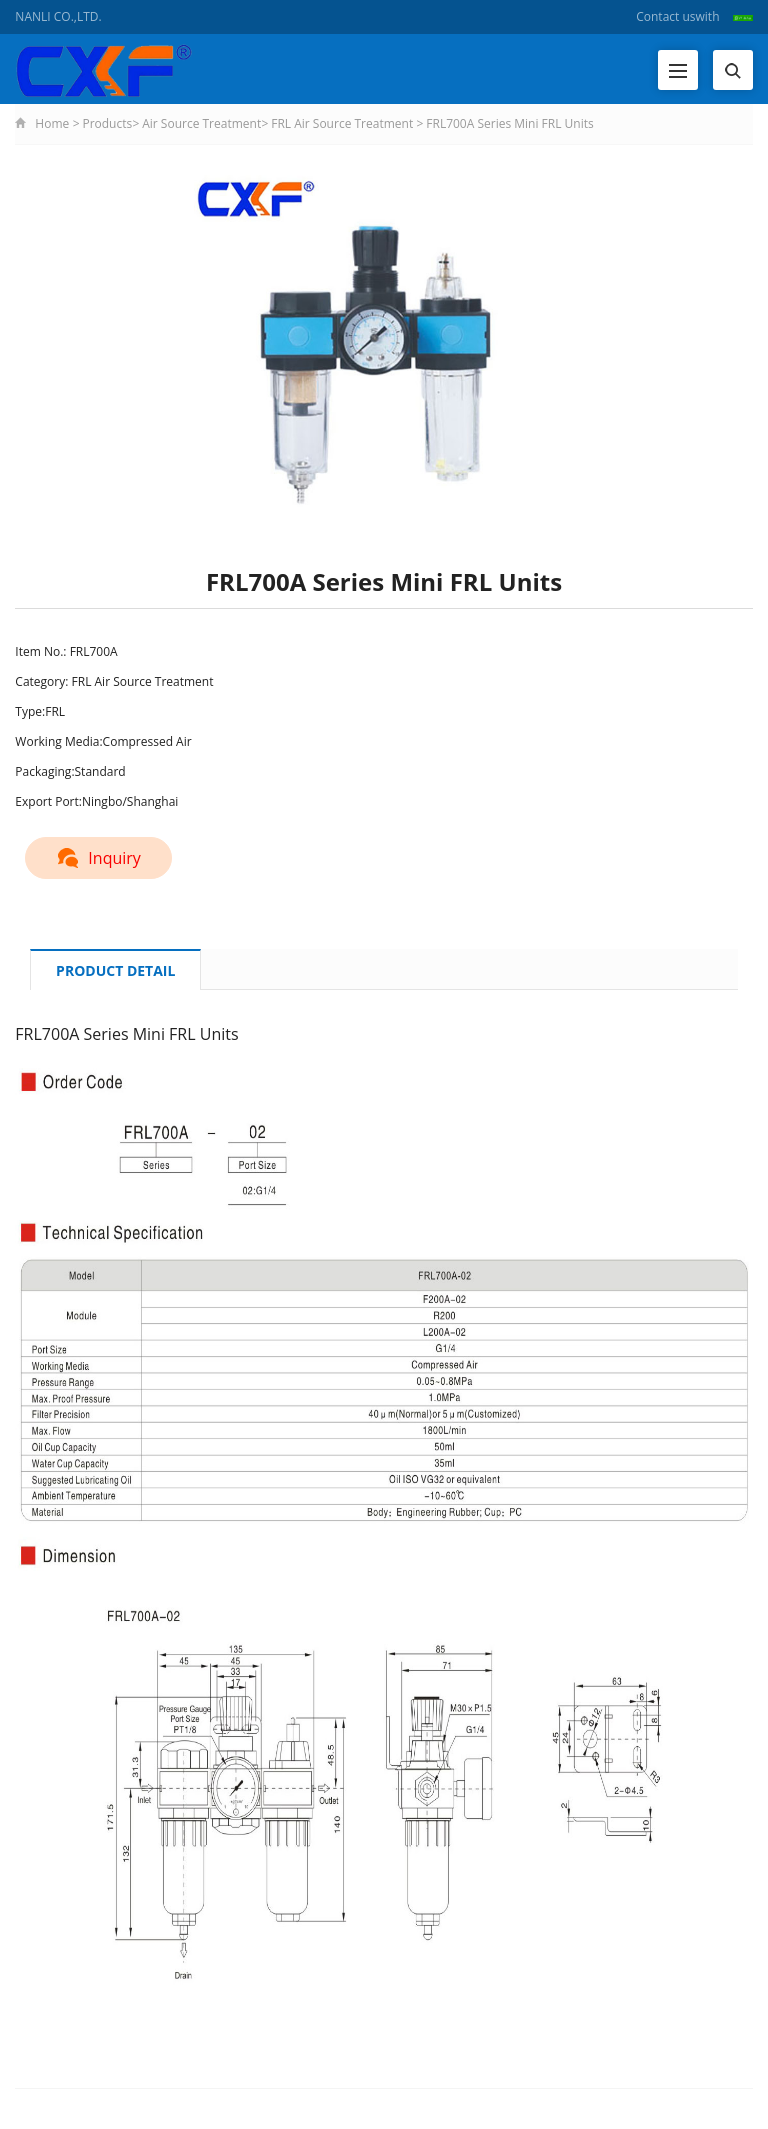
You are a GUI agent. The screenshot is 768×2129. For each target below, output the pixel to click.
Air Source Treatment (201, 123)
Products (107, 123)
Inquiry (98, 858)
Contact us (665, 16)
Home (52, 123)
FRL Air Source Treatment (342, 123)
